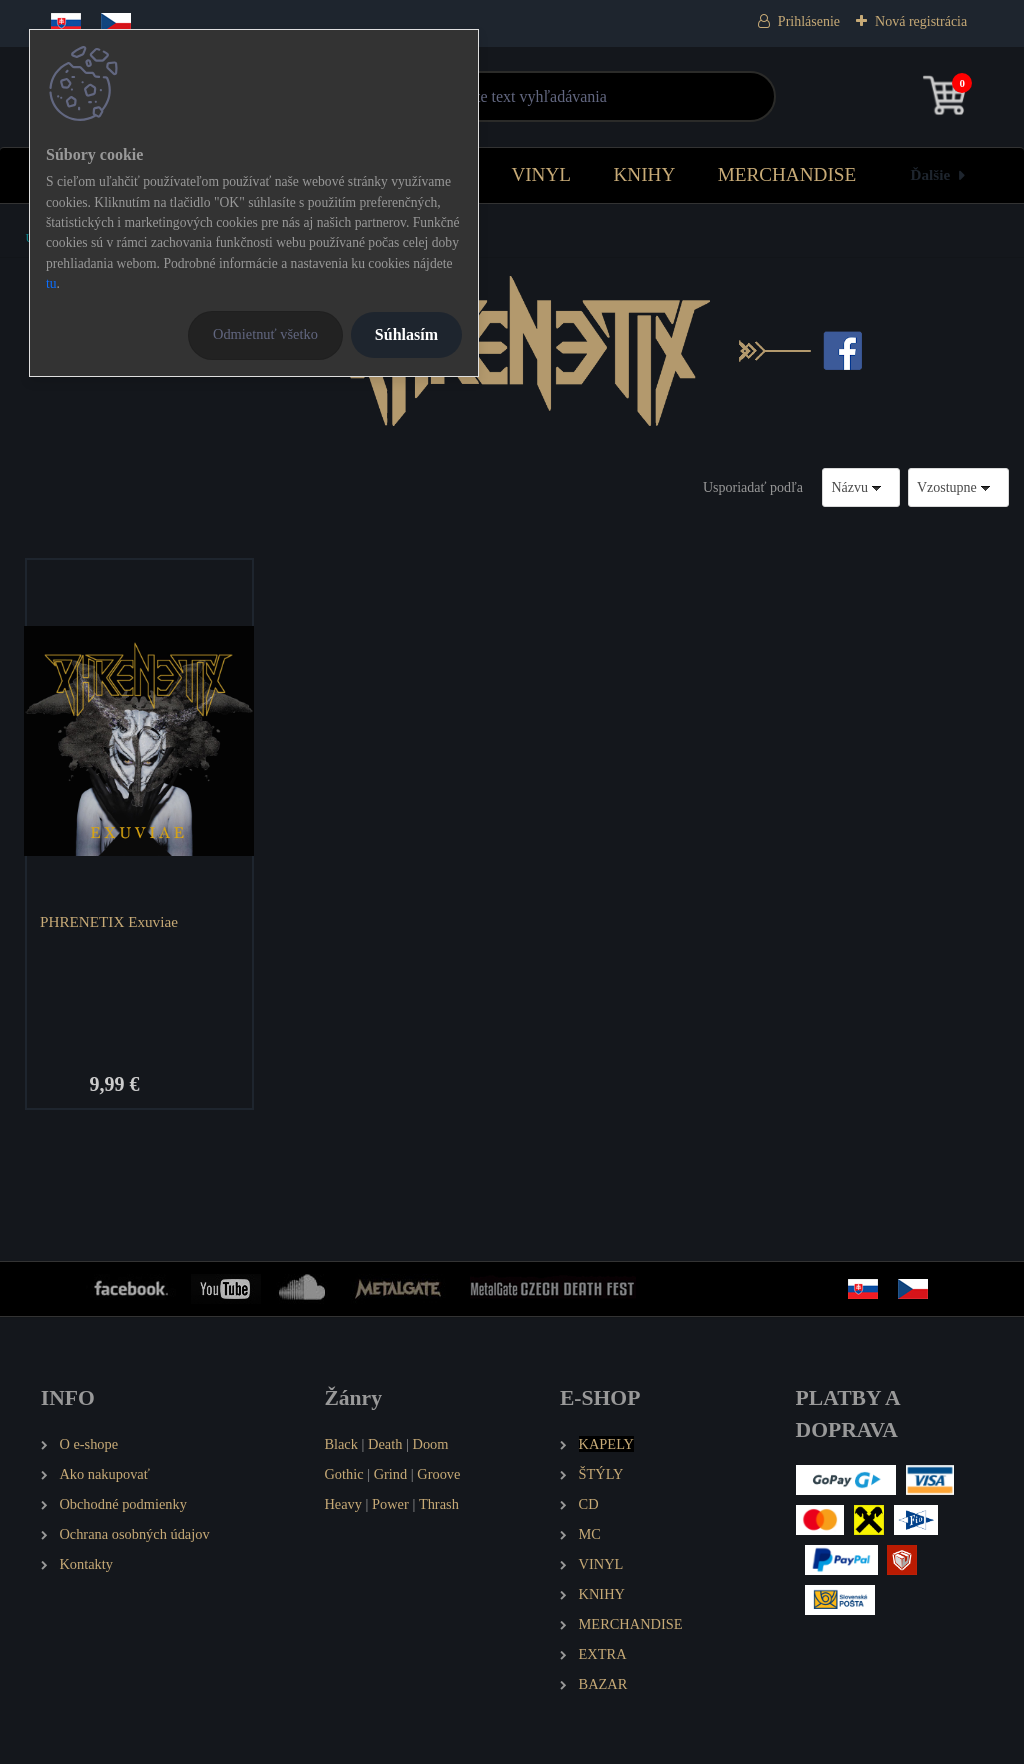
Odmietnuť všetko (265, 334)
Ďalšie (931, 174)
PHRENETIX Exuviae (109, 921)
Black (341, 1444)
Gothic (343, 1474)
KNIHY (644, 174)
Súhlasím (406, 334)
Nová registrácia (921, 21)
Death (385, 1444)
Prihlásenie (809, 21)
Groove (438, 1474)
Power (390, 1504)
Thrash (439, 1504)
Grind (391, 1474)
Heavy (343, 1504)
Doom (430, 1444)
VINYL (541, 174)
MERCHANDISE (787, 174)
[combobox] (861, 487)
